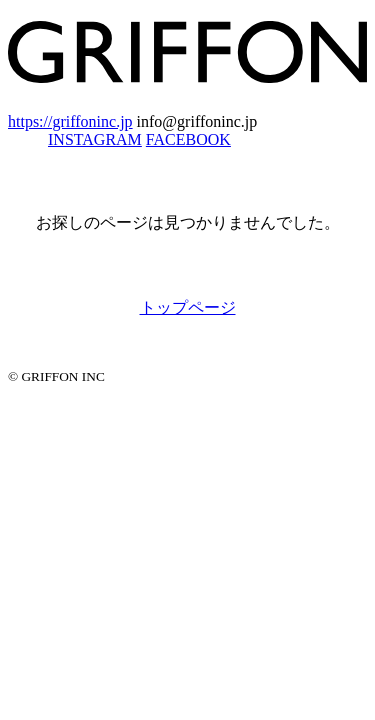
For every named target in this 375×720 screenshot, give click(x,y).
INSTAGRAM (95, 139)
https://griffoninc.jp (70, 121)
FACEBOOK (188, 139)
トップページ (188, 307)
